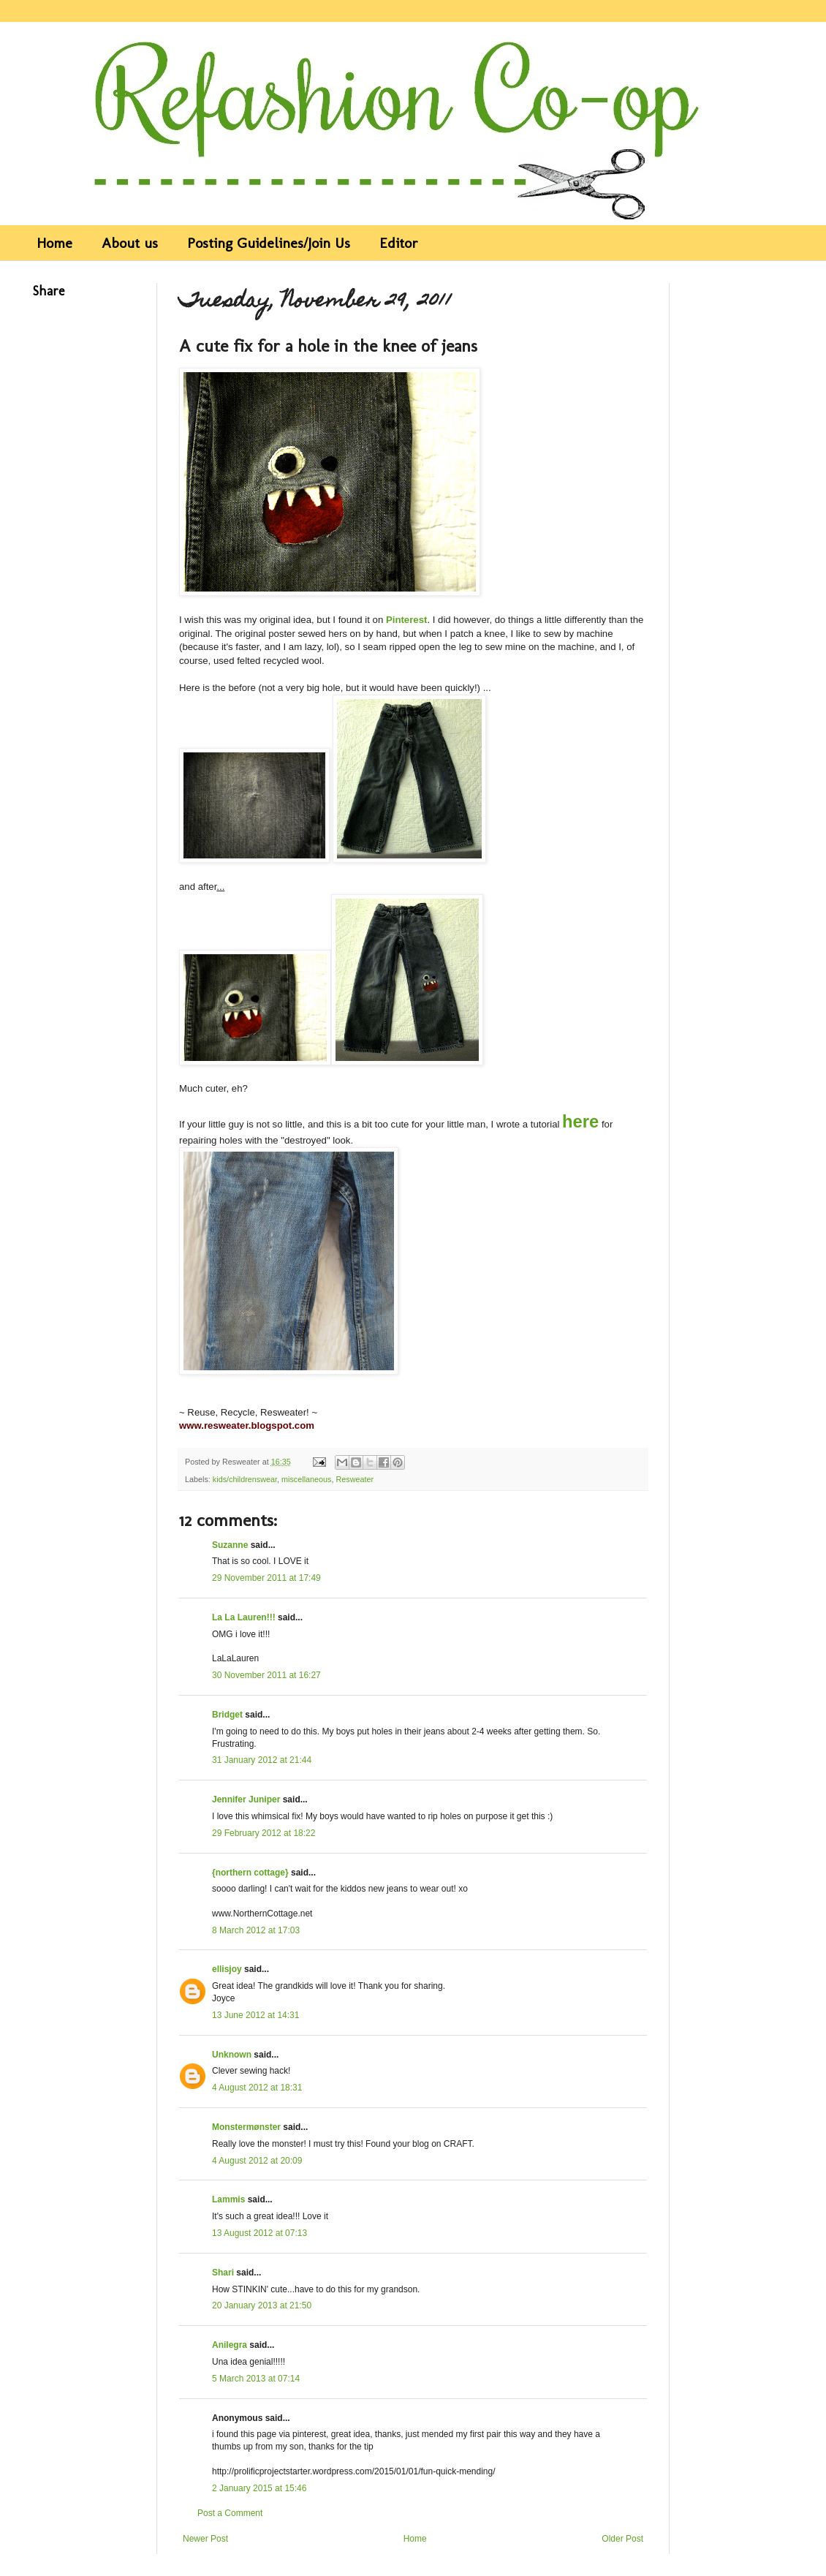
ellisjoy (227, 1969)
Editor (398, 243)
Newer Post (205, 2539)
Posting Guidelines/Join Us (268, 243)
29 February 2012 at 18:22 (263, 1833)
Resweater (355, 1479)
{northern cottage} (250, 1872)
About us (130, 243)
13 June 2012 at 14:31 (255, 2015)
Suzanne (230, 1545)
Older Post (622, 2539)
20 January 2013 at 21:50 (261, 2305)
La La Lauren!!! (244, 1617)
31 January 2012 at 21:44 (261, 1760)
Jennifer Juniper (246, 1799)
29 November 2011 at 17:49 (266, 1578)
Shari (223, 2272)
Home (54, 243)
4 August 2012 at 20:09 (257, 2161)
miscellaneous (306, 1479)
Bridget (227, 1715)
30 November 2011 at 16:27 (266, 1675)
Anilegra (229, 2345)
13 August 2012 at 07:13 (259, 2233)
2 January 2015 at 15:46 (259, 2488)
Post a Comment (229, 2513)
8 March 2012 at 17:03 (256, 1930)
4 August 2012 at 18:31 (257, 2087)
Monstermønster (246, 2127)
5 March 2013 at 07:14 (256, 2378)
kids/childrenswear (245, 1479)
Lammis (228, 2199)
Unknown (231, 2055)
